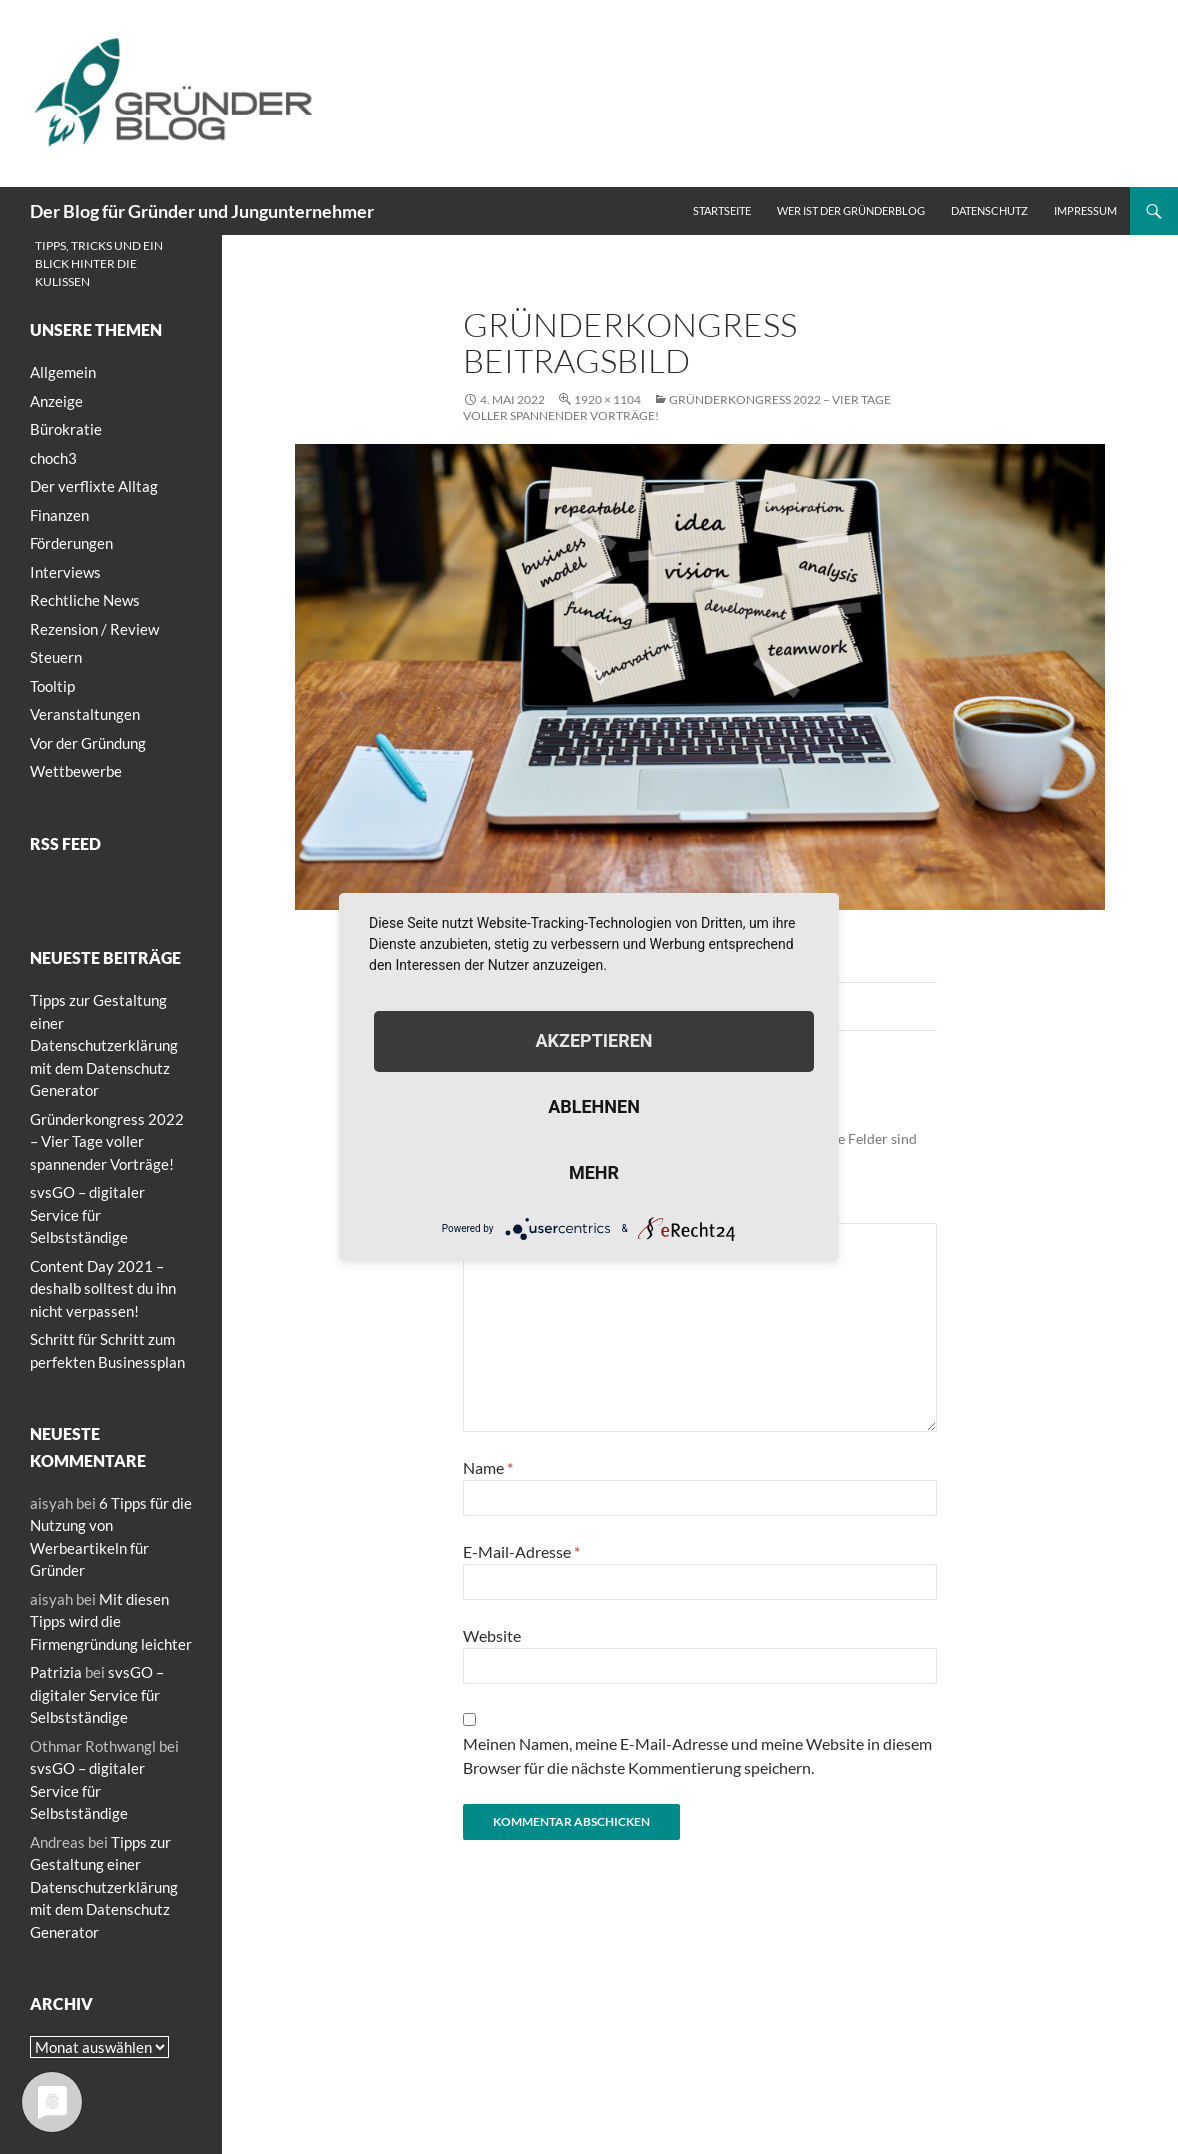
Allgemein (63, 372)
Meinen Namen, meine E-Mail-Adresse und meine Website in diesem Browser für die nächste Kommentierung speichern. (697, 1755)
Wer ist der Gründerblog (851, 210)
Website (492, 1635)
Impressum (1085, 210)
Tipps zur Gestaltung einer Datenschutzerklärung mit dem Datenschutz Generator (104, 1045)
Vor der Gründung (88, 743)
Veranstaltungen (85, 714)
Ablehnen (594, 1106)
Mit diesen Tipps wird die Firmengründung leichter (111, 1621)
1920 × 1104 (607, 399)
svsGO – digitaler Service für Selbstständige (87, 1214)
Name (488, 1467)
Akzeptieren (593, 1040)
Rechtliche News (85, 600)
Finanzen (59, 515)
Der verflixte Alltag (94, 486)
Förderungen (71, 543)
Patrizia (56, 1672)
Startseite (722, 210)
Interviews (65, 572)
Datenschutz (989, 210)
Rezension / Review (94, 629)
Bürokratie (66, 429)
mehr (594, 1172)
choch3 (53, 458)
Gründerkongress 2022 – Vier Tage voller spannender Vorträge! (107, 1141)
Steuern (56, 657)
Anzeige (56, 401)
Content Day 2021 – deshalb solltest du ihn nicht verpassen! (103, 1288)
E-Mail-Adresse (521, 1551)
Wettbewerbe (76, 771)
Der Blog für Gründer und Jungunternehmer (202, 211)
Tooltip (52, 686)
